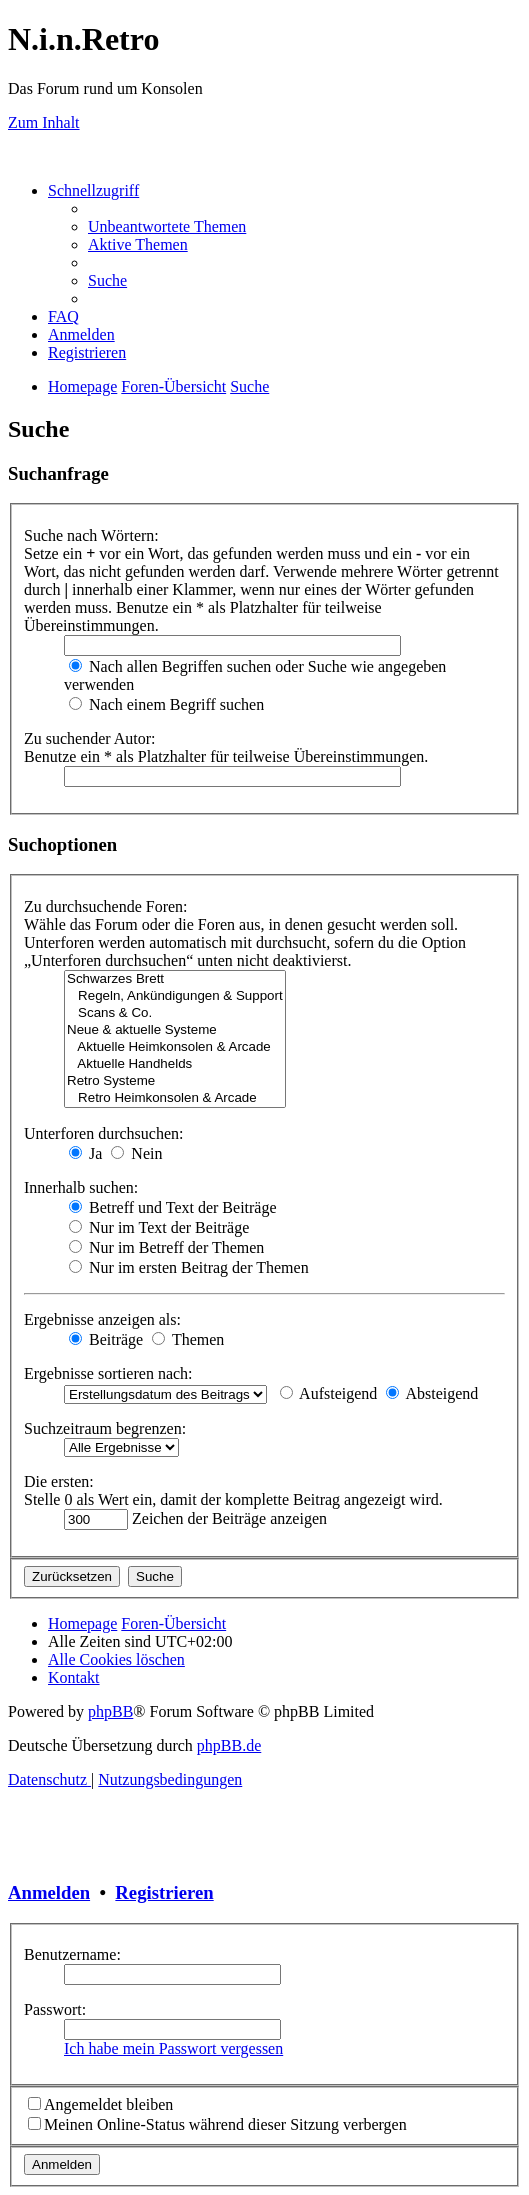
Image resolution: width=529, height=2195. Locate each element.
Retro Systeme (175, 1081)
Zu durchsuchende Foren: (106, 906)
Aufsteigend (328, 1393)
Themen (188, 1339)
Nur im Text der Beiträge (159, 1227)
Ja (85, 1153)
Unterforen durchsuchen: (104, 1133)
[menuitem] (167, 226)
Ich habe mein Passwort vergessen (173, 2048)
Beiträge (106, 1339)
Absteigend (432, 1393)
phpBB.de (229, 1745)
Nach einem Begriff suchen (166, 704)
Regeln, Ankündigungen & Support (175, 996)
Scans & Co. (175, 1013)
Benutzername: (72, 1954)
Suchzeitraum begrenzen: (105, 1428)
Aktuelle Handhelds (175, 1064)
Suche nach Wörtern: (91, 535)
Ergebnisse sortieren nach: (108, 1373)
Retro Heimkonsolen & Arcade (175, 1098)
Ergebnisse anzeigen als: (102, 1319)
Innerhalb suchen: (81, 1187)
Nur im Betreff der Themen (166, 1247)
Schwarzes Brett (175, 979)
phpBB (110, 1711)
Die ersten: (59, 1481)
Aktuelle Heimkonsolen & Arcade (175, 1047)
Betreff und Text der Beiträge (173, 1207)
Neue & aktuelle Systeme (175, 1030)
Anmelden (49, 1892)
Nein (136, 1153)
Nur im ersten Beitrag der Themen (189, 1267)
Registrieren (164, 1892)
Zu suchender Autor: (90, 738)
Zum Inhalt (44, 122)
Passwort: (55, 2009)
